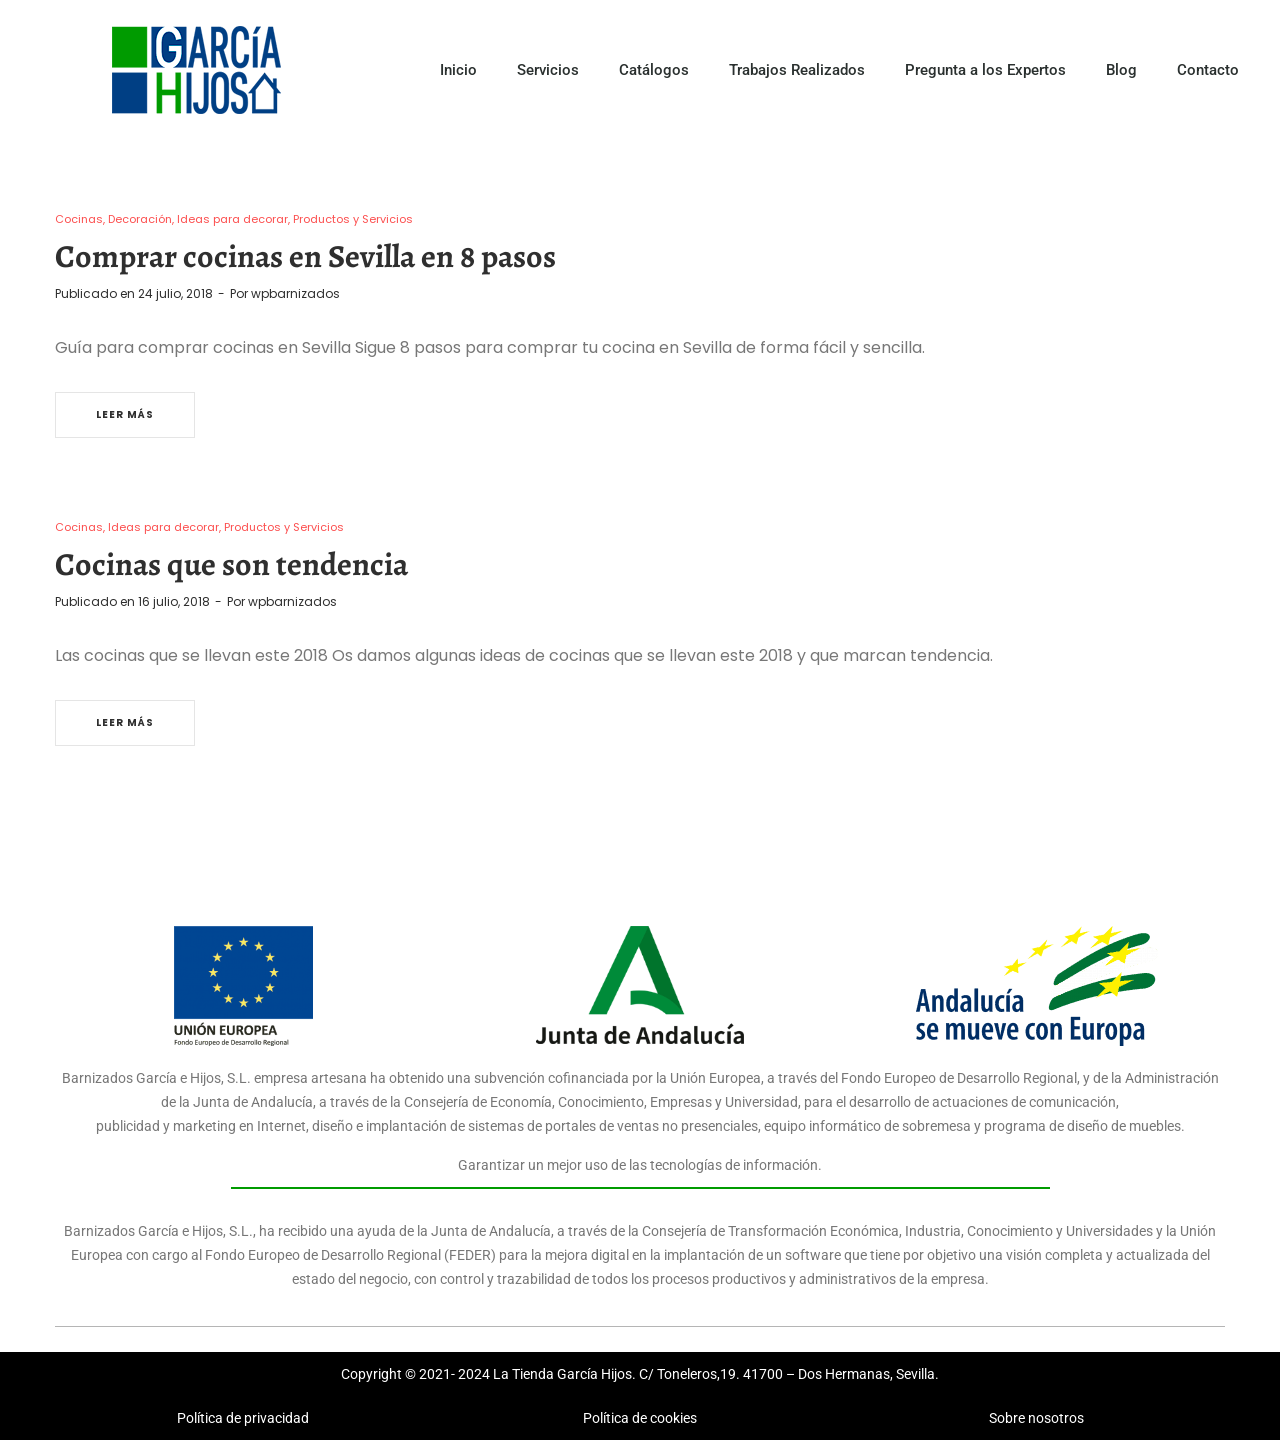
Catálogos (654, 70)
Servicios (548, 70)
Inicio (458, 70)
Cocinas (79, 219)
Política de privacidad (243, 1418)
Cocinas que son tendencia (231, 564)
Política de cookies (640, 1418)
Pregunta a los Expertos (985, 70)
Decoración (140, 219)
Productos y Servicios (353, 219)
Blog (1121, 70)
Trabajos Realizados (797, 70)
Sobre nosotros (1036, 1418)
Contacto (1208, 70)
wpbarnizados (295, 293)
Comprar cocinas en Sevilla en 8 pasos (305, 256)
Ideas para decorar (232, 219)
